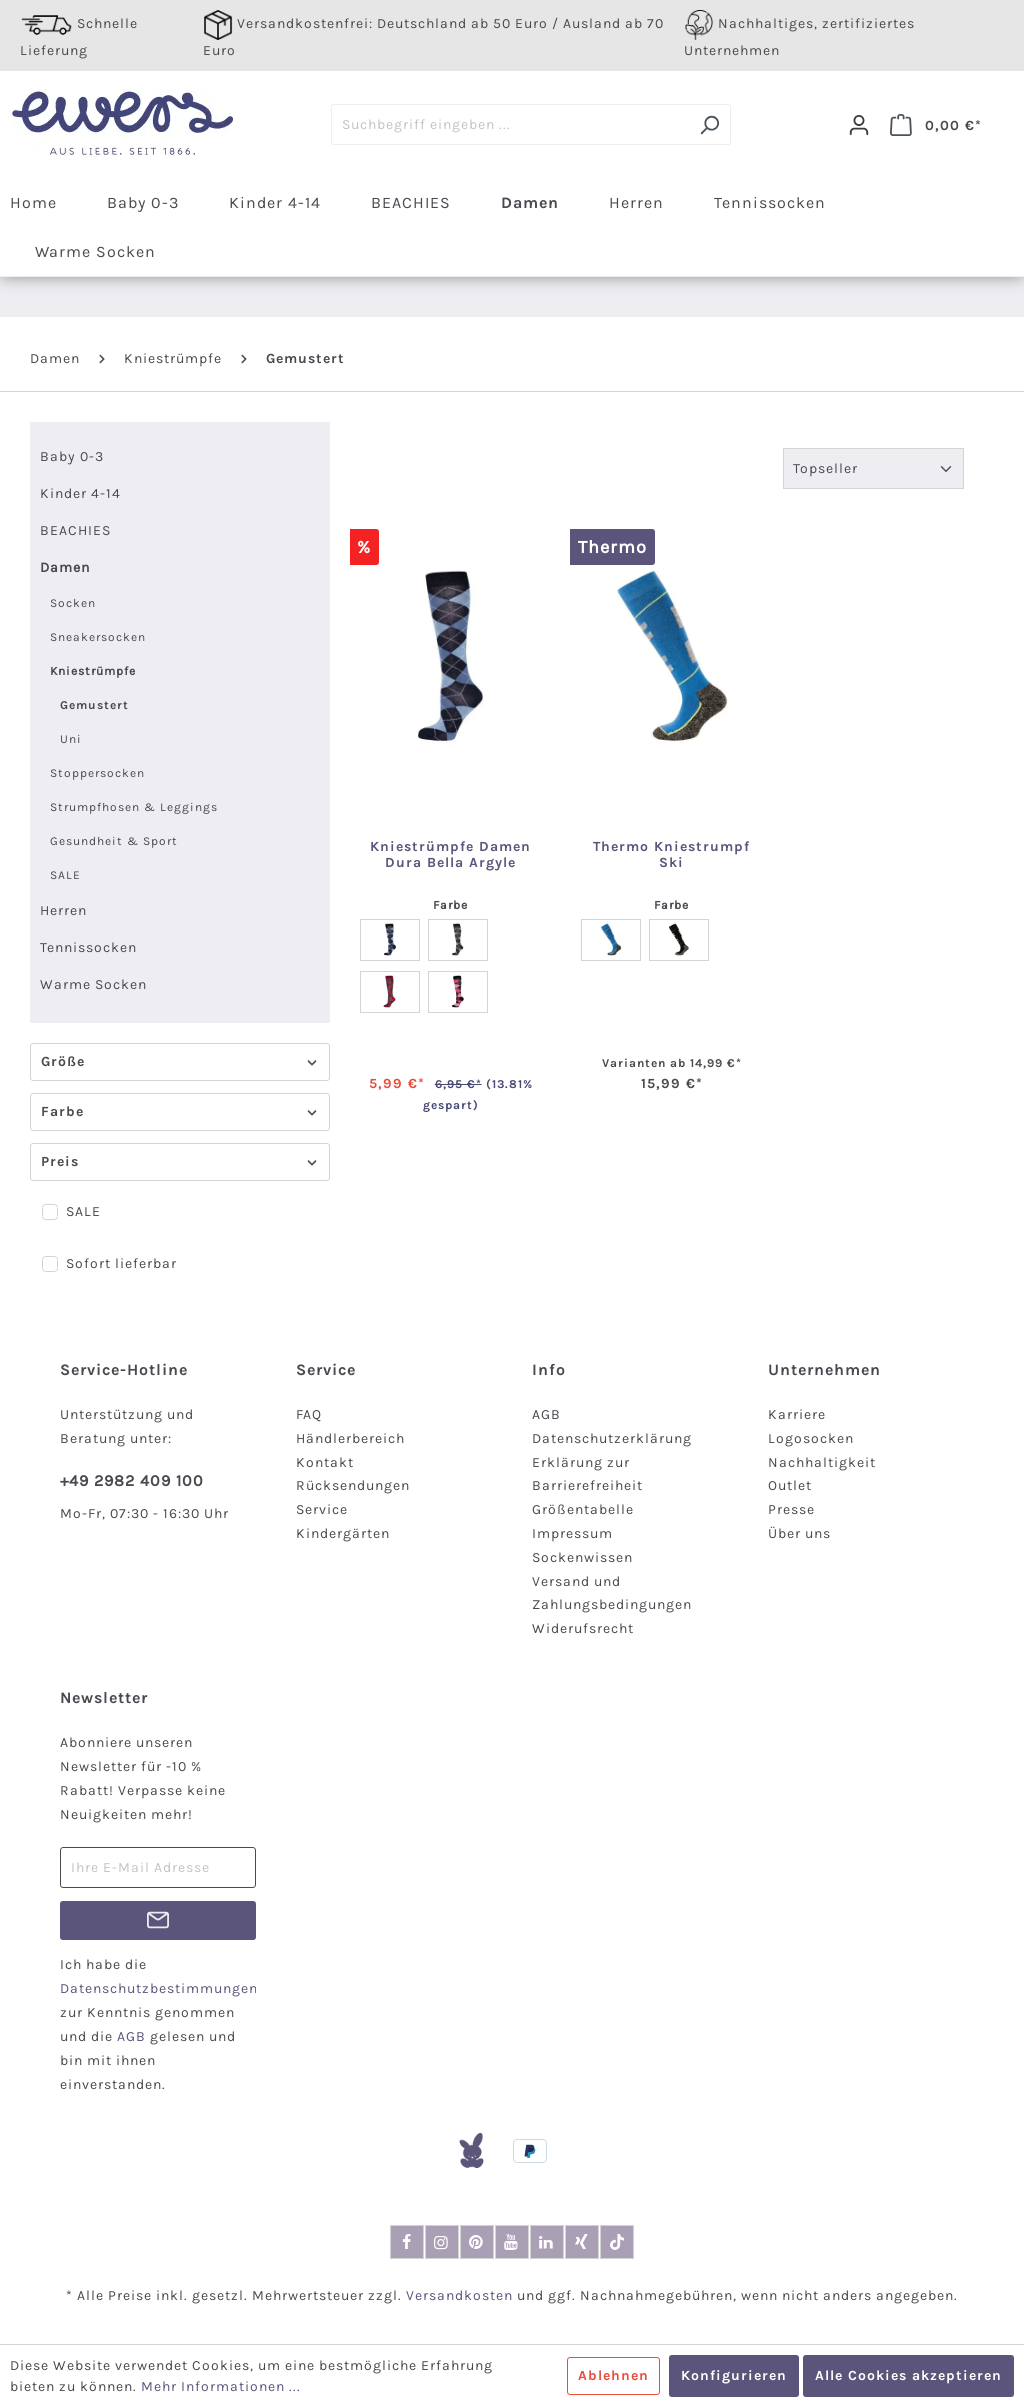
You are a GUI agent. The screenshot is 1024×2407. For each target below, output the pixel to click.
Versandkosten (459, 2295)
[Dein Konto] (859, 125)
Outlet (790, 1485)
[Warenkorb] (936, 125)
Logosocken (811, 1438)
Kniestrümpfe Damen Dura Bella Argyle (450, 855)
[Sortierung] (873, 468)
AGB (546, 1414)
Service (322, 1509)
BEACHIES (75, 530)
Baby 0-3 (72, 456)
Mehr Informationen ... (221, 2386)
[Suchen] (709, 124)
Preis (180, 1161)
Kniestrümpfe (93, 671)
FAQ (309, 1414)
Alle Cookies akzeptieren (908, 2375)
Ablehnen (613, 2375)
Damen (65, 567)
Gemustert (94, 705)
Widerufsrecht (583, 1628)
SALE (65, 875)
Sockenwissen (582, 1557)
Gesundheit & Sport (114, 841)
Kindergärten (343, 1533)
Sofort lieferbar (121, 1263)
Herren (63, 910)
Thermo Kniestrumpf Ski (671, 855)
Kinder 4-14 (80, 493)
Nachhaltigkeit (822, 1462)
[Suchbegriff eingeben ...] (510, 124)
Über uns (799, 1533)
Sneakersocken (98, 637)
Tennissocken (88, 947)
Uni (71, 739)
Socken (73, 603)
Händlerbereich (350, 1438)
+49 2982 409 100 (132, 1480)
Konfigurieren (734, 2375)
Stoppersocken (97, 773)
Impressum (572, 1533)
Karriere (797, 1414)
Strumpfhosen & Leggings (134, 807)
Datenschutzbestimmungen (159, 1988)
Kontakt (325, 1462)
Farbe (180, 1111)
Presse (791, 1509)
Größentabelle (583, 1509)
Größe (180, 1061)
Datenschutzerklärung (612, 1438)
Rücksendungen (353, 1485)
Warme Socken (93, 984)
